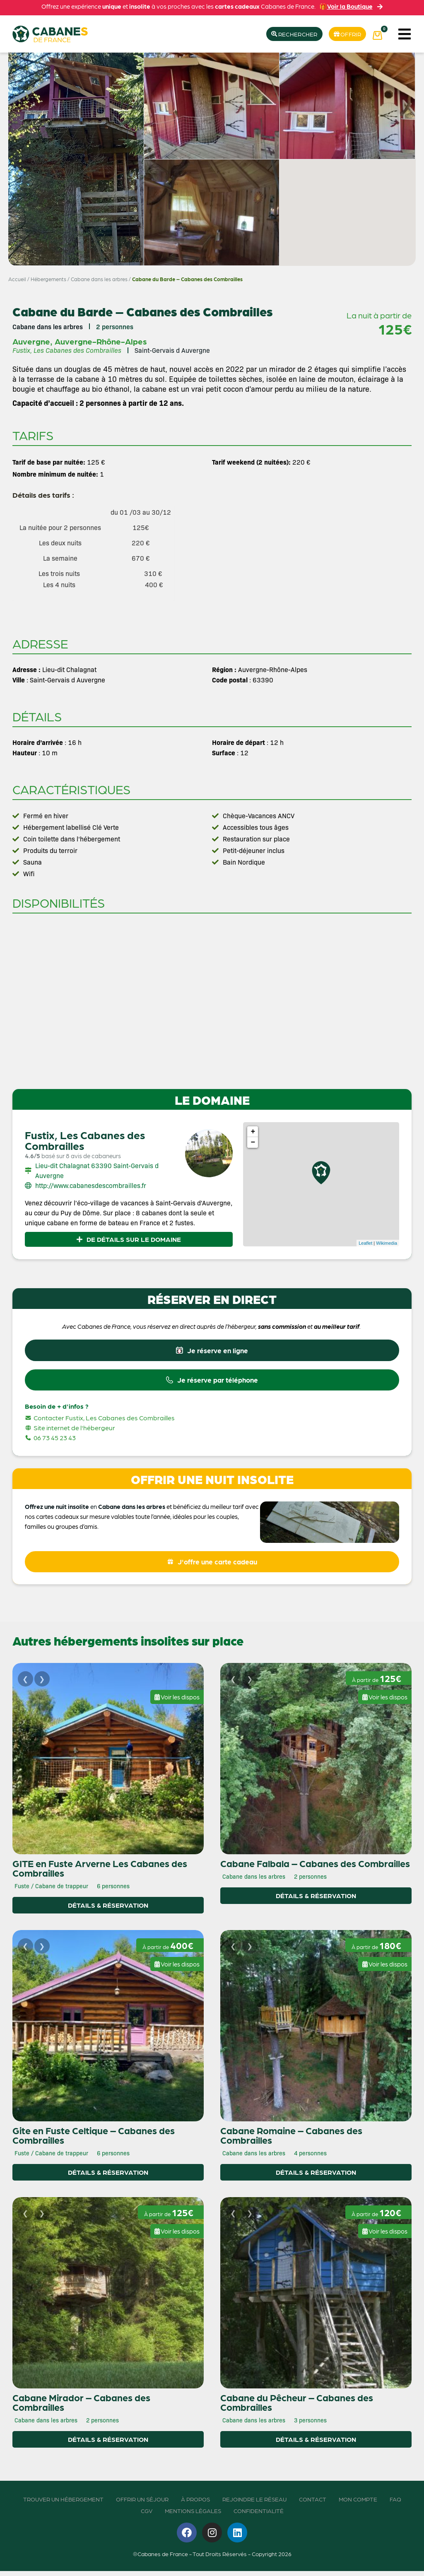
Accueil (17, 279)
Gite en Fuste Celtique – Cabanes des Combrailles (93, 2139)
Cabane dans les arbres (99, 279)
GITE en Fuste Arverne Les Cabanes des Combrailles (99, 1872)
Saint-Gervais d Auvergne (172, 350)
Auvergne (31, 342)
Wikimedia (386, 1243)
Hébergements (48, 279)
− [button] (253, 1143)
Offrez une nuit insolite (57, 1509)
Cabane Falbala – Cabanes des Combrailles (315, 1868)
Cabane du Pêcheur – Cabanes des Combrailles (296, 2406)
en (93, 1509)
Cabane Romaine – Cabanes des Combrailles (291, 2139)
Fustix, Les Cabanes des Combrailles (85, 1141)
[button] (404, 34)
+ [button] (253, 1132)
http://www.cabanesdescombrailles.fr (90, 1186)
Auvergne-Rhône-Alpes (101, 342)
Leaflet (365, 1243)
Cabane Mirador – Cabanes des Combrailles (81, 2406)
